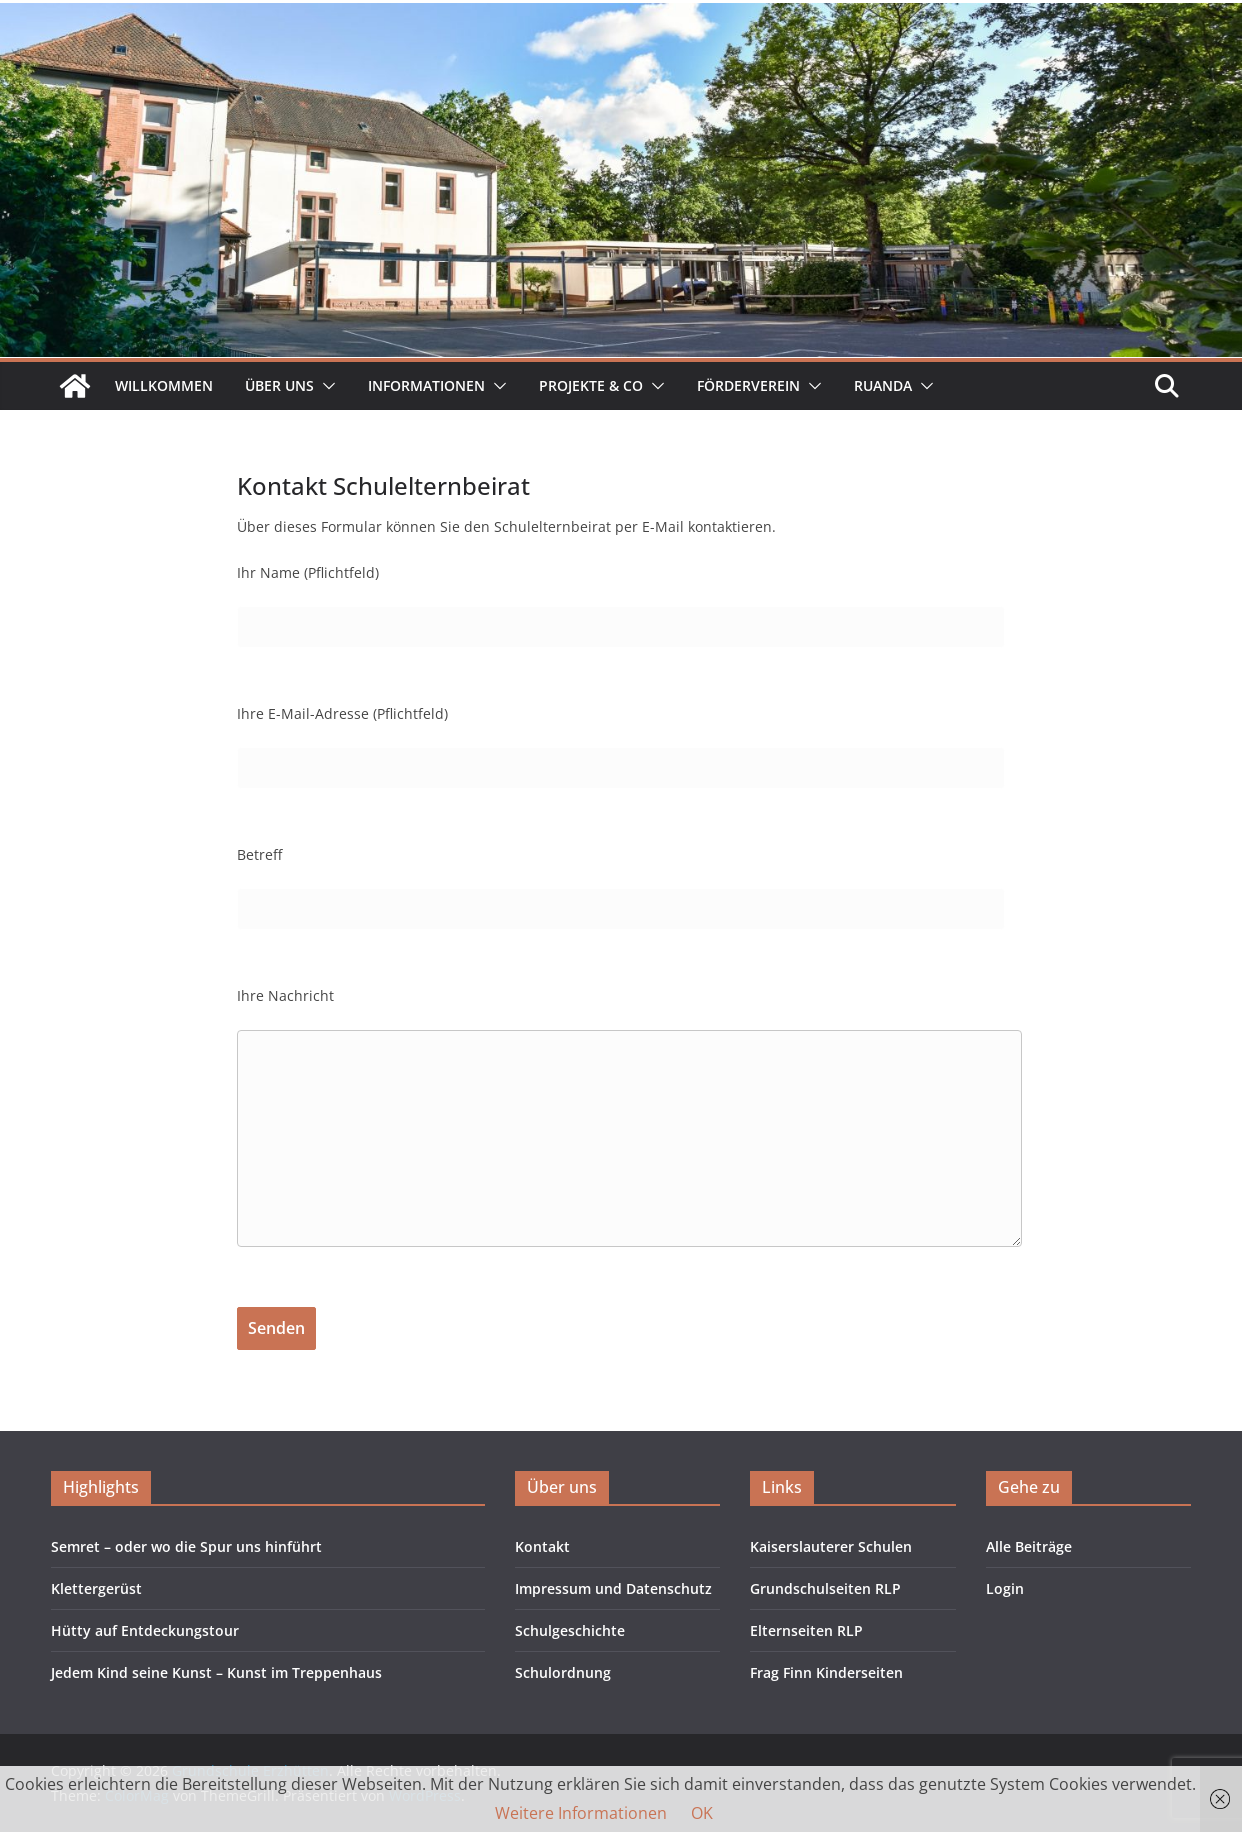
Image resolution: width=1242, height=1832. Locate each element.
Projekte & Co (591, 385)
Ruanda (883, 385)
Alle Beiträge (1029, 1546)
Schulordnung (563, 1672)
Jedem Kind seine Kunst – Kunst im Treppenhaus (216, 1672)
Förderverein (748, 385)
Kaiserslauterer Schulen (831, 1546)
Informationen (426, 385)
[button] (325, 386)
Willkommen (164, 385)
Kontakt (542, 1546)
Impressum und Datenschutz (613, 1588)
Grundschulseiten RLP (825, 1588)
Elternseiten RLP (806, 1630)
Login (1005, 1588)
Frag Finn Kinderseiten (826, 1672)
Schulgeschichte (570, 1630)
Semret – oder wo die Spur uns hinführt (186, 1546)
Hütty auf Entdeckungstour (145, 1630)
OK (702, 1813)
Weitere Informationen (581, 1813)
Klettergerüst (96, 1588)
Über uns (279, 385)
